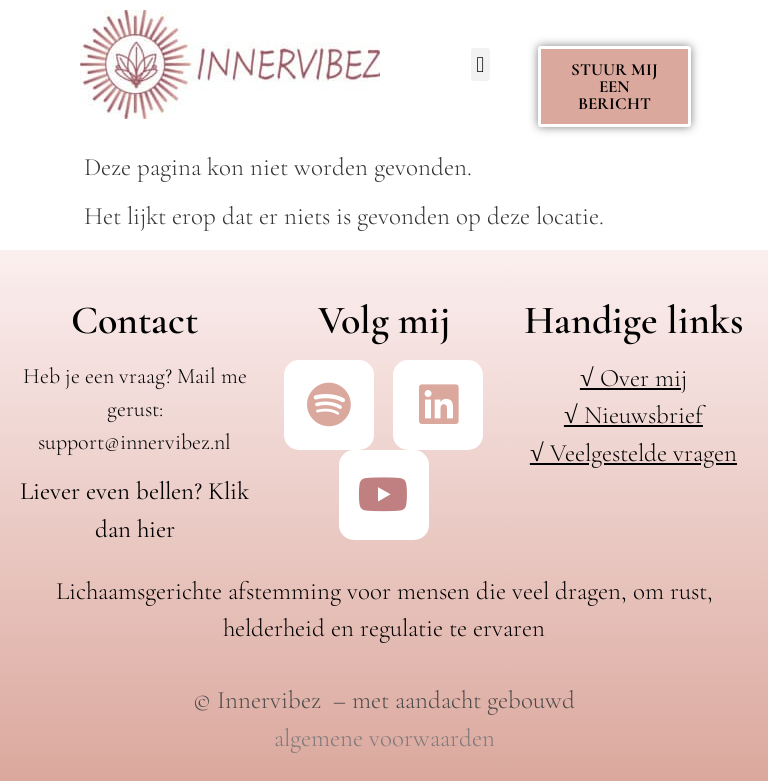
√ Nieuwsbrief (633, 415)
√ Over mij (633, 378)
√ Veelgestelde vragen (633, 453)
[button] (480, 64)
